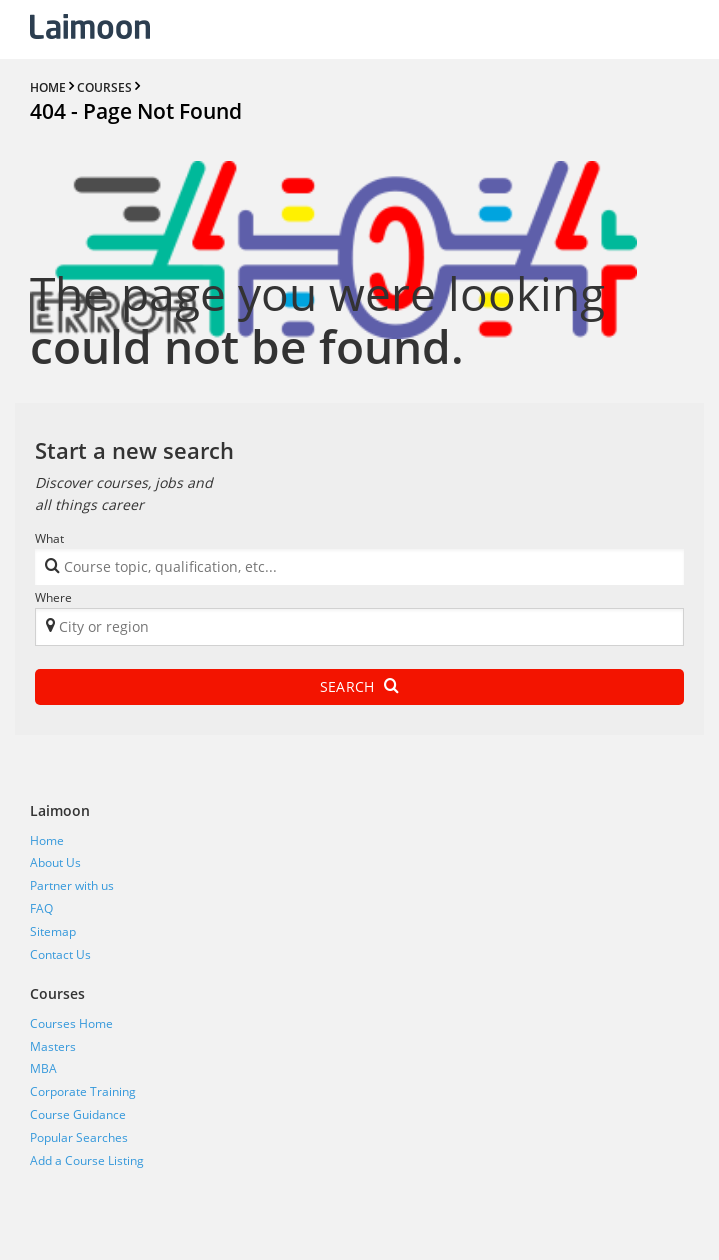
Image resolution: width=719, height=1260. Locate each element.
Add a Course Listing (87, 1160)
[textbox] (331, 570)
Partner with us (72, 885)
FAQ (41, 908)
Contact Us (60, 954)
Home (47, 840)
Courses (57, 993)
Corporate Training (83, 1091)
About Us (55, 862)
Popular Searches (79, 1137)
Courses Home (71, 1023)
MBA (43, 1068)
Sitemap (53, 931)
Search (359, 686)
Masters (53, 1046)
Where (53, 597)
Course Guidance (78, 1114)
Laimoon (60, 810)
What (49, 538)
